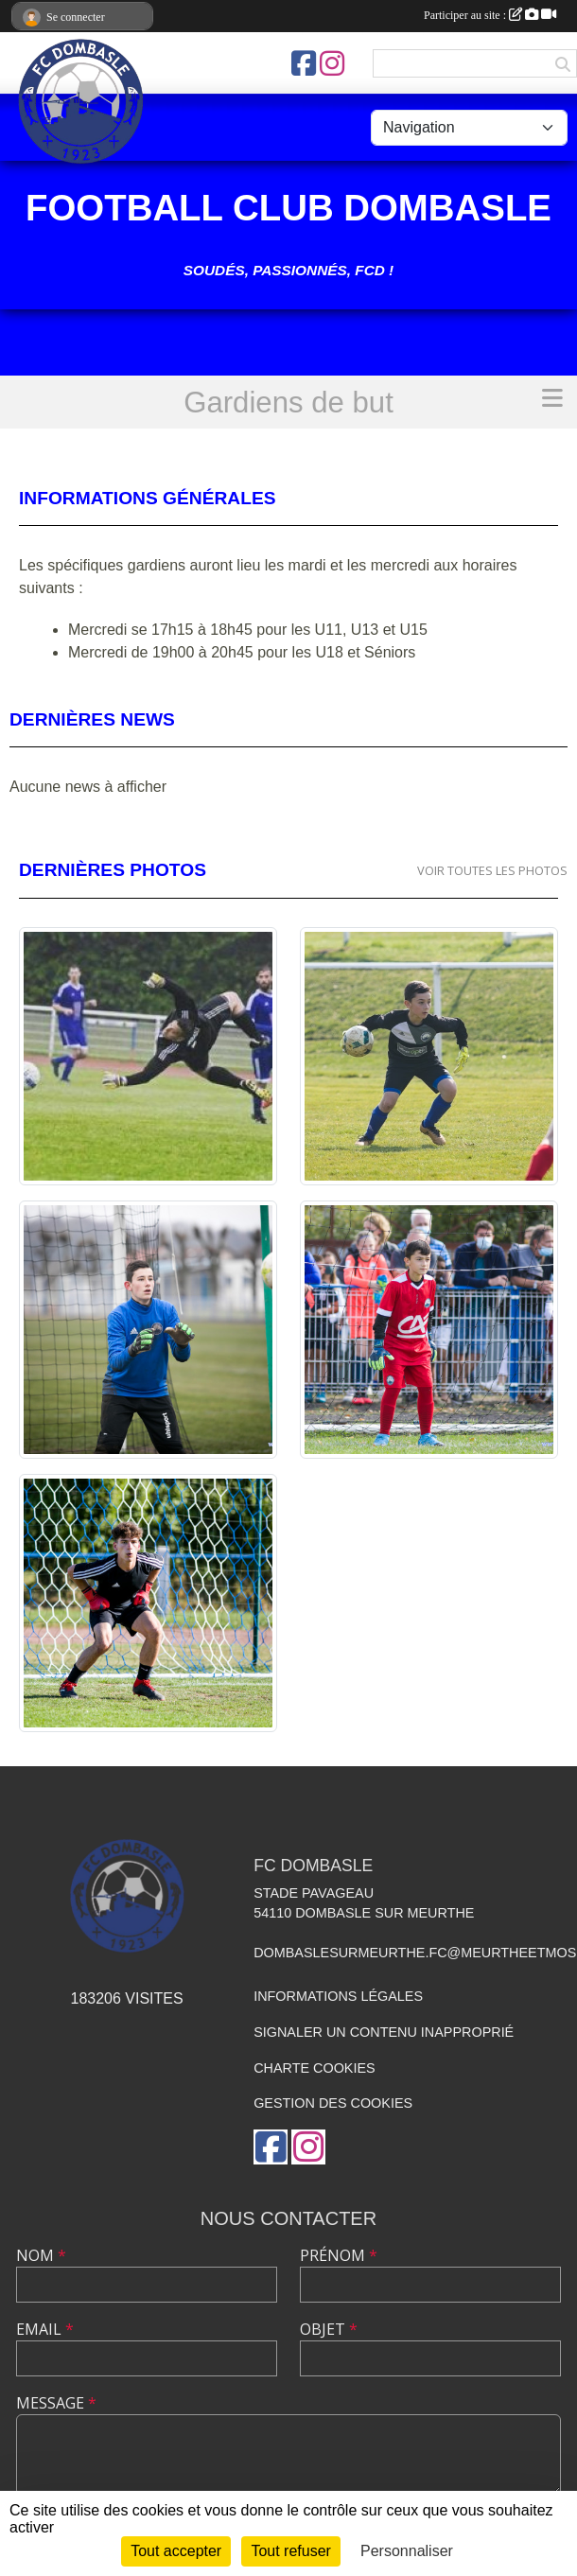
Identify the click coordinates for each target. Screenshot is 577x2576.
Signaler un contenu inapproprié (384, 2032)
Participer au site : (490, 15)
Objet (329, 2329)
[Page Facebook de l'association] (303, 63)
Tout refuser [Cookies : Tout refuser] (290, 2551)
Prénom (338, 2255)
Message (56, 2402)
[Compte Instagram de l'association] (332, 63)
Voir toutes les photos (492, 870)
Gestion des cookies (333, 2103)
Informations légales (338, 1996)
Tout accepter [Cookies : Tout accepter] (176, 2551)
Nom (41, 2255)
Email (45, 2329)
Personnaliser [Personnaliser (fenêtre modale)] (406, 2551)
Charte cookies (314, 2068)
